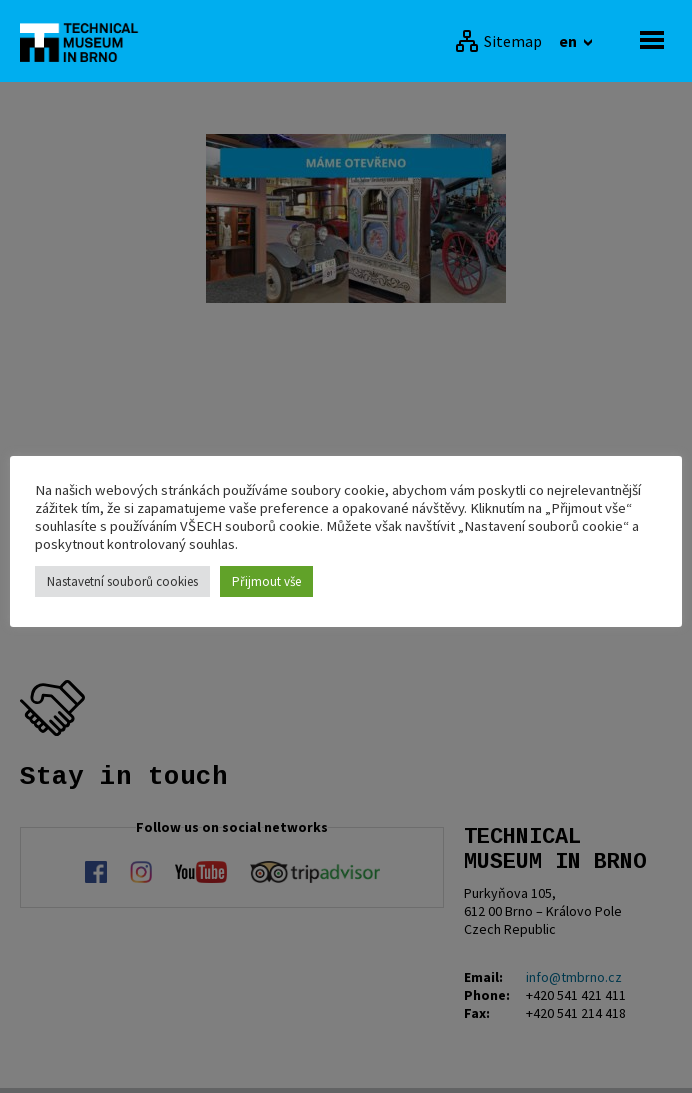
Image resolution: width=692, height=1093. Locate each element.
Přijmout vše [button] (266, 581)
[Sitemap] (498, 41)
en (569, 41)
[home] (85, 41)
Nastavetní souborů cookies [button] (122, 581)
